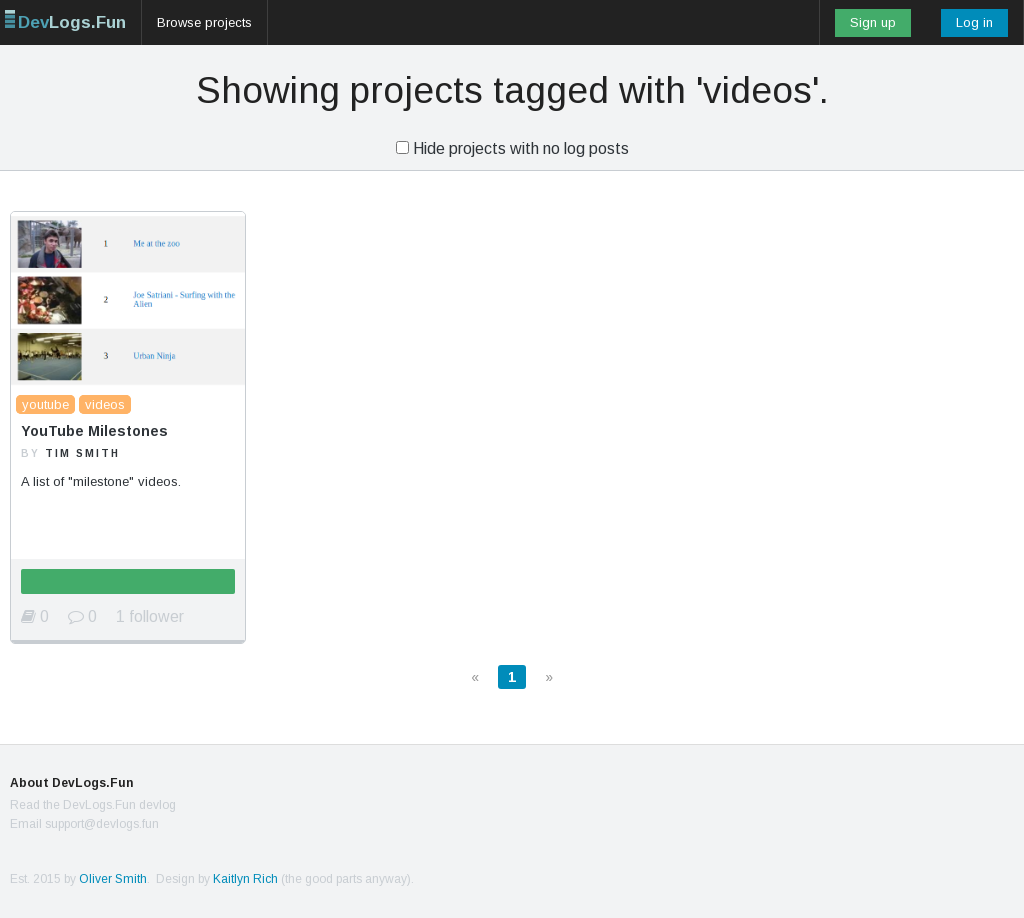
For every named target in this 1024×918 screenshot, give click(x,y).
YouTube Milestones (94, 431)
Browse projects (204, 22)
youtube (45, 404)
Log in (974, 22)
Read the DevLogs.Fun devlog (93, 805)
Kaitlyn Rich (245, 879)
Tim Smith (82, 453)
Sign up (873, 22)
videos (105, 404)
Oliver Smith (113, 879)
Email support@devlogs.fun (84, 824)
